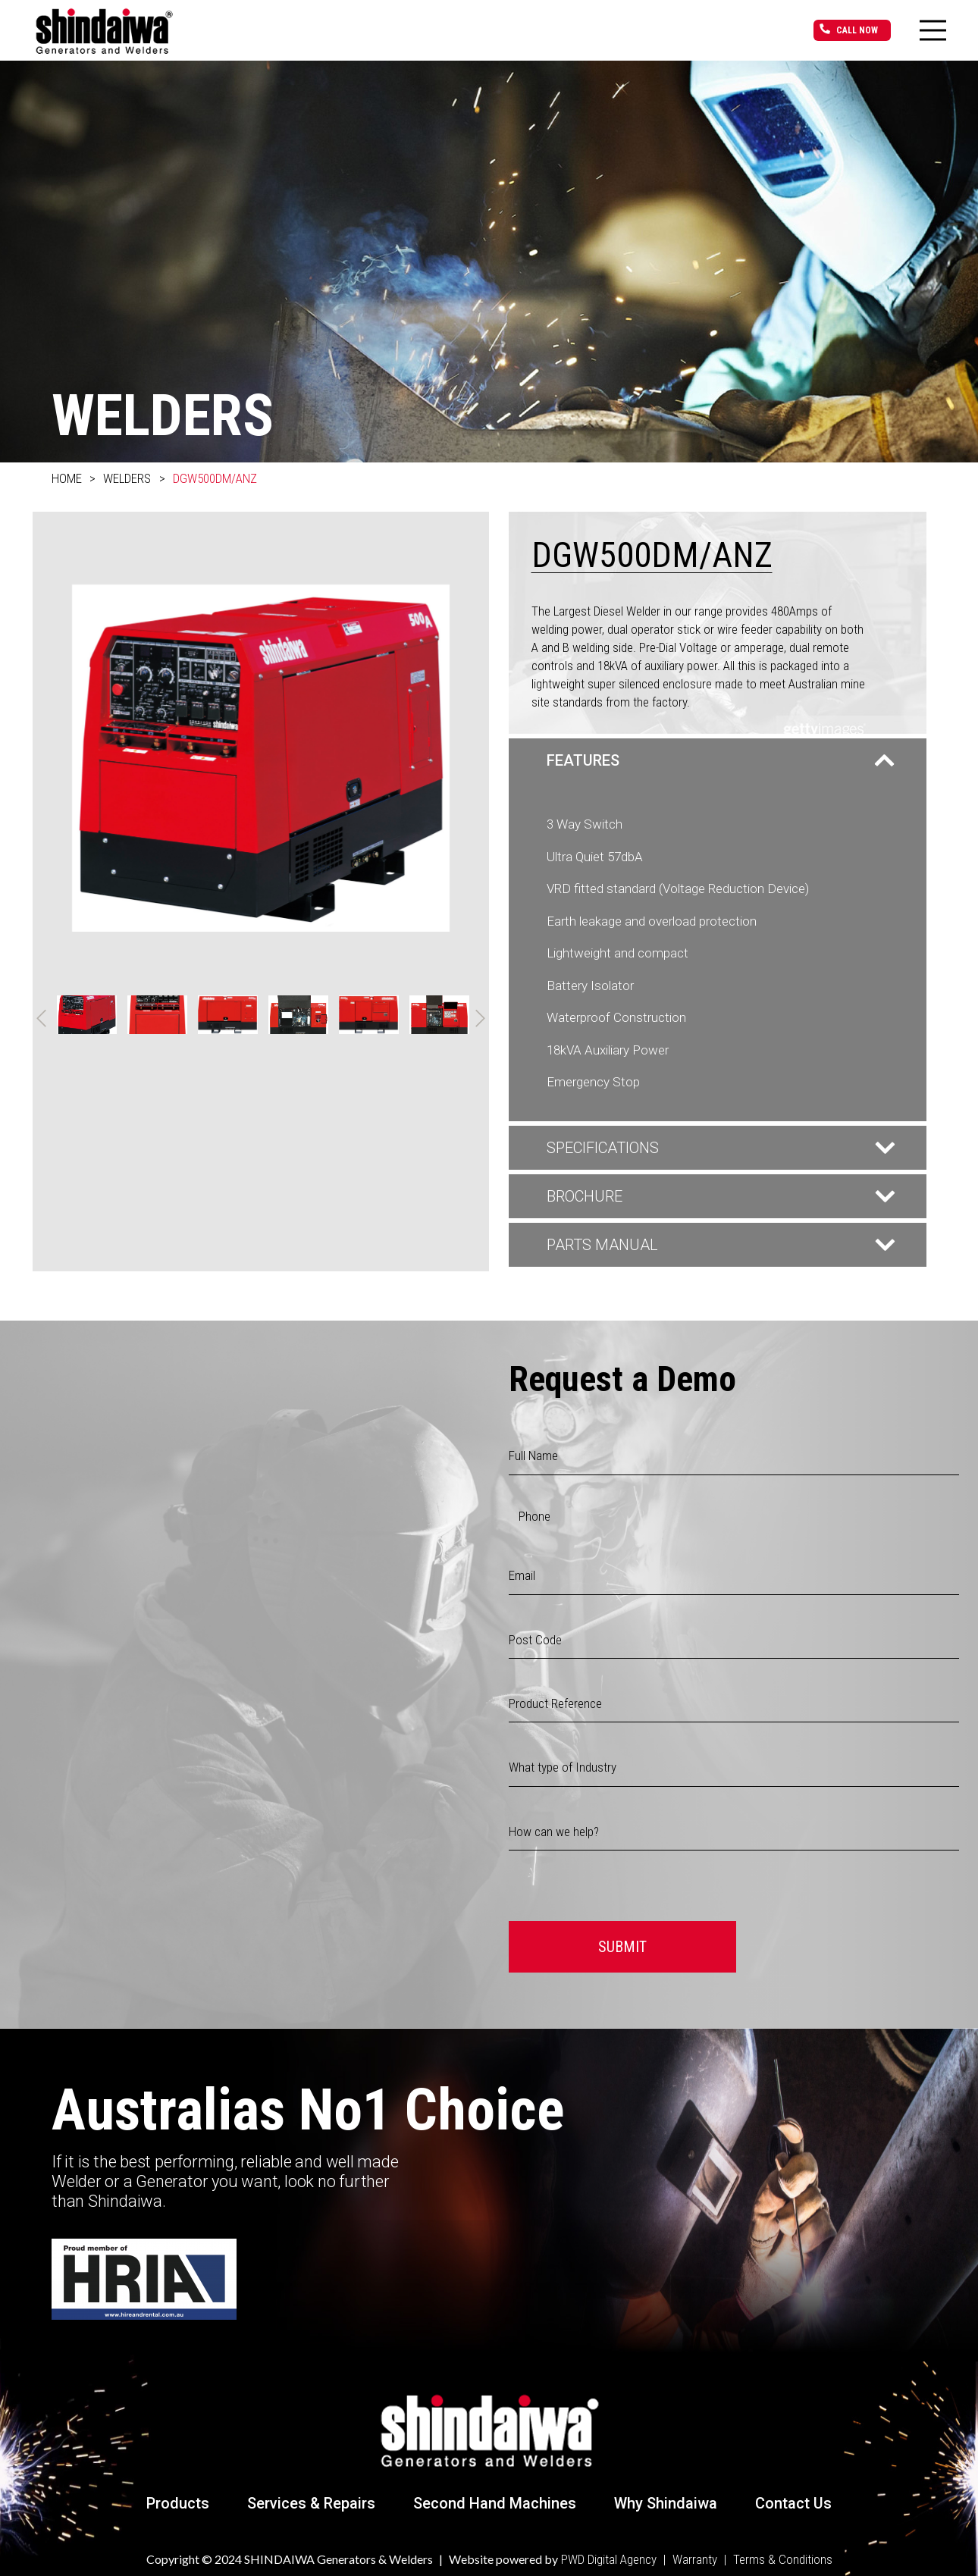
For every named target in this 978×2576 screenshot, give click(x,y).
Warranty (694, 2559)
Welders (127, 478)
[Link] (104, 30)
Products (177, 2503)
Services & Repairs (311, 2503)
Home (67, 478)
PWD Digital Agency (609, 2559)
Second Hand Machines (494, 2503)
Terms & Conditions (782, 2559)
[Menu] (932, 30)
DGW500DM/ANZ (215, 478)
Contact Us (793, 2503)
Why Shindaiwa (665, 2503)
